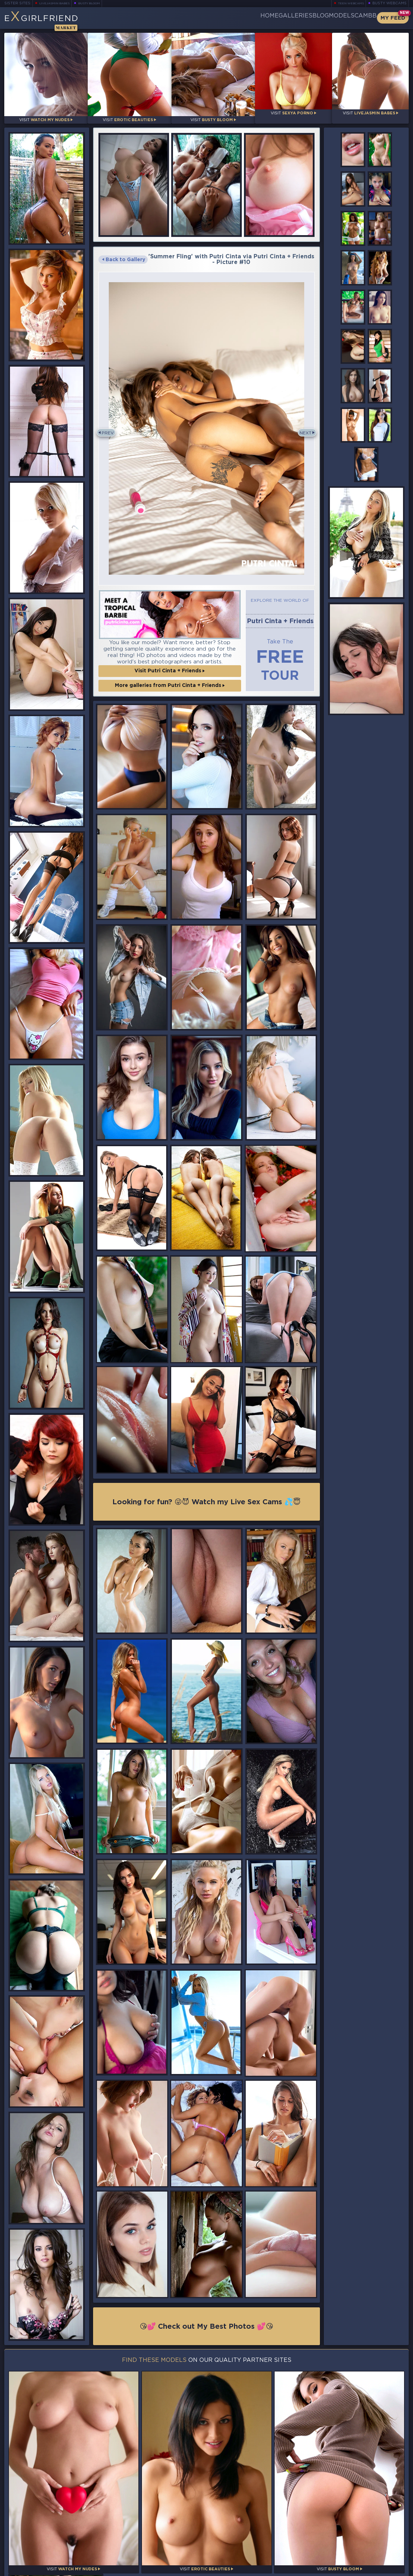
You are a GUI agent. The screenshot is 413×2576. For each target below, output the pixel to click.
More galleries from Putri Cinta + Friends (170, 677)
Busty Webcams (389, 3)
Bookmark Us (347, 2528)
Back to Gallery (123, 254)
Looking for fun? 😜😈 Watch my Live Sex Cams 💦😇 (206, 1494)
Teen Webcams (348, 3)
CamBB (359, 18)
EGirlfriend (60, 20)
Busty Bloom (99, 3)
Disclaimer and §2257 (383, 2570)
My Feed (393, 18)
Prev (110, 426)
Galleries (254, 18)
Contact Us (346, 2553)
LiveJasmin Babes (57, 3)
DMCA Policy (339, 2570)
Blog (290, 18)
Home (216, 18)
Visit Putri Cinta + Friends (169, 662)
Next (302, 426)
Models (324, 18)
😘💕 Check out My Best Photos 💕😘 (207, 2320)
